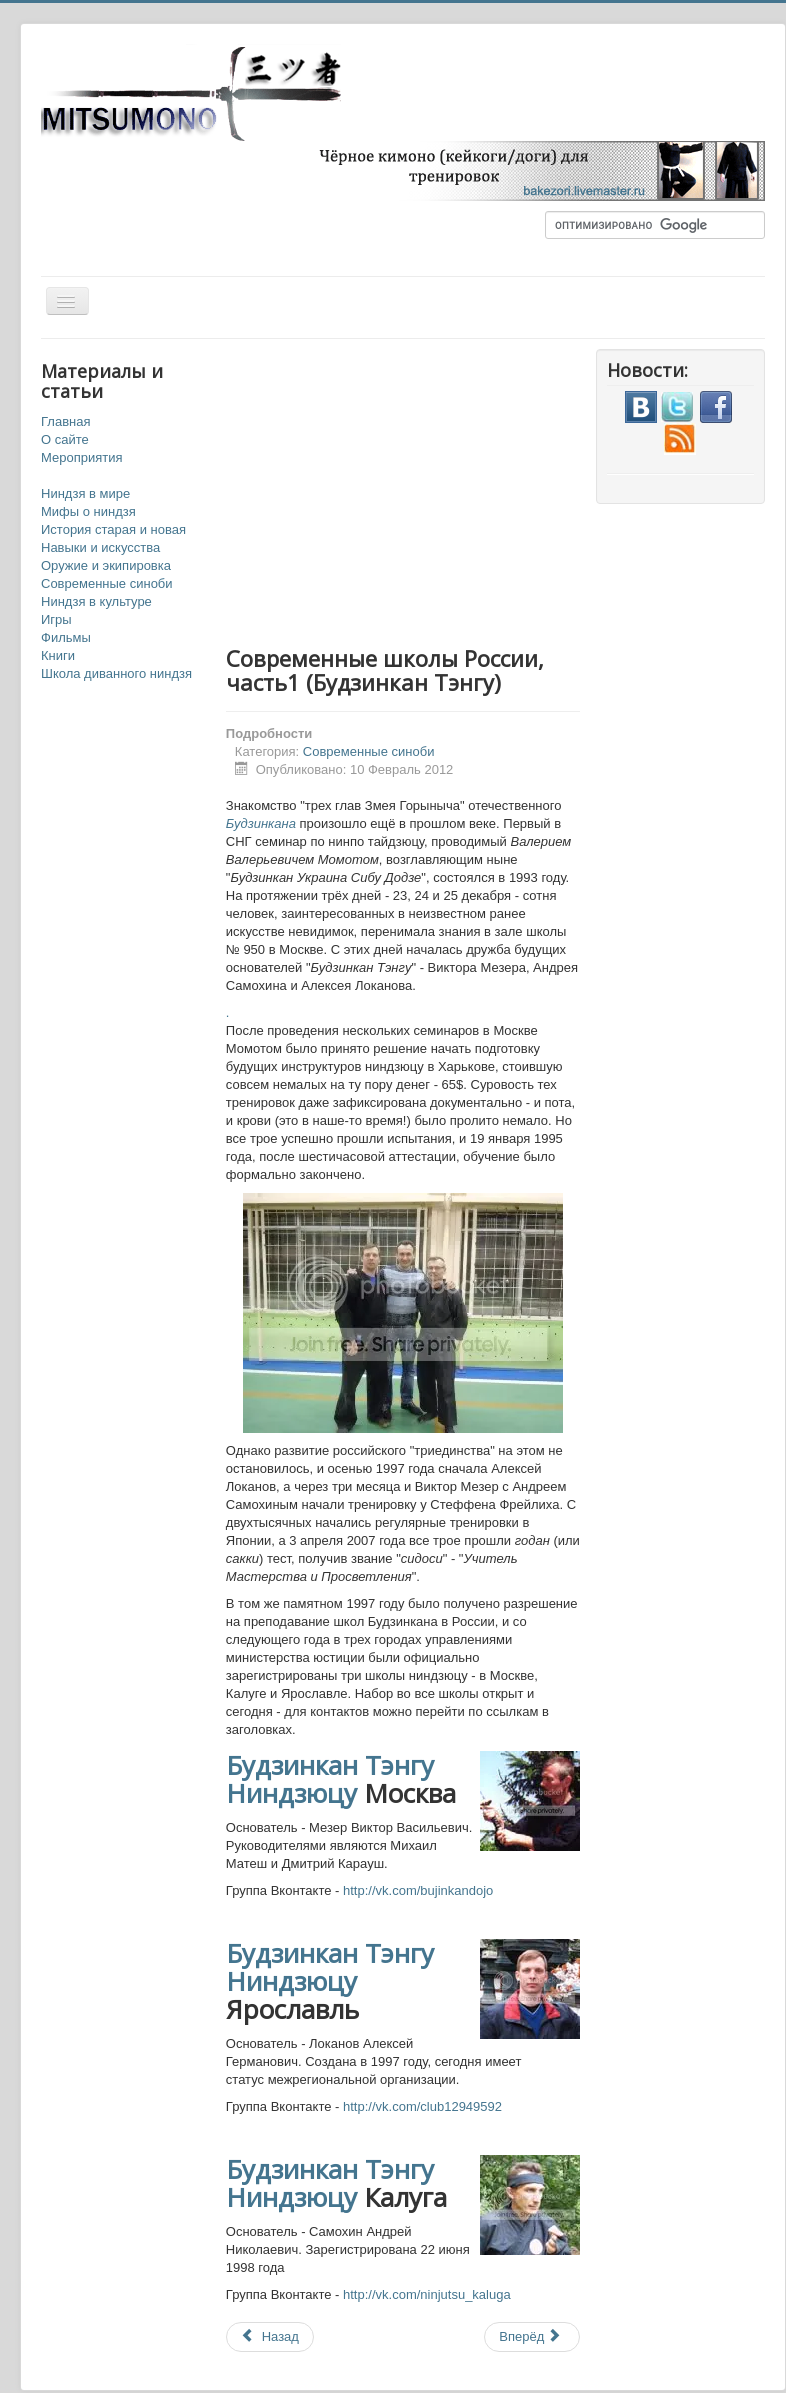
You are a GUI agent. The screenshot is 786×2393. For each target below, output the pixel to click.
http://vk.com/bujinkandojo (418, 1890)
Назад (270, 2336)
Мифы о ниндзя (88, 511)
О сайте (65, 439)
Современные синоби (107, 583)
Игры (56, 619)
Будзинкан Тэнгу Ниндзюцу (330, 1779)
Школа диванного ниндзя (116, 673)
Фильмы (66, 637)
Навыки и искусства (100, 547)
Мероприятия (82, 457)
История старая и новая (113, 529)
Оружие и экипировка (106, 565)
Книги (58, 655)
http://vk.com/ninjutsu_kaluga (427, 2294)
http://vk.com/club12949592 (422, 2106)
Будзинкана (261, 823)
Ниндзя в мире (85, 493)
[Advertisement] (476, 489)
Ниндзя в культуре (96, 601)
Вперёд (530, 2336)
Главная (65, 421)
